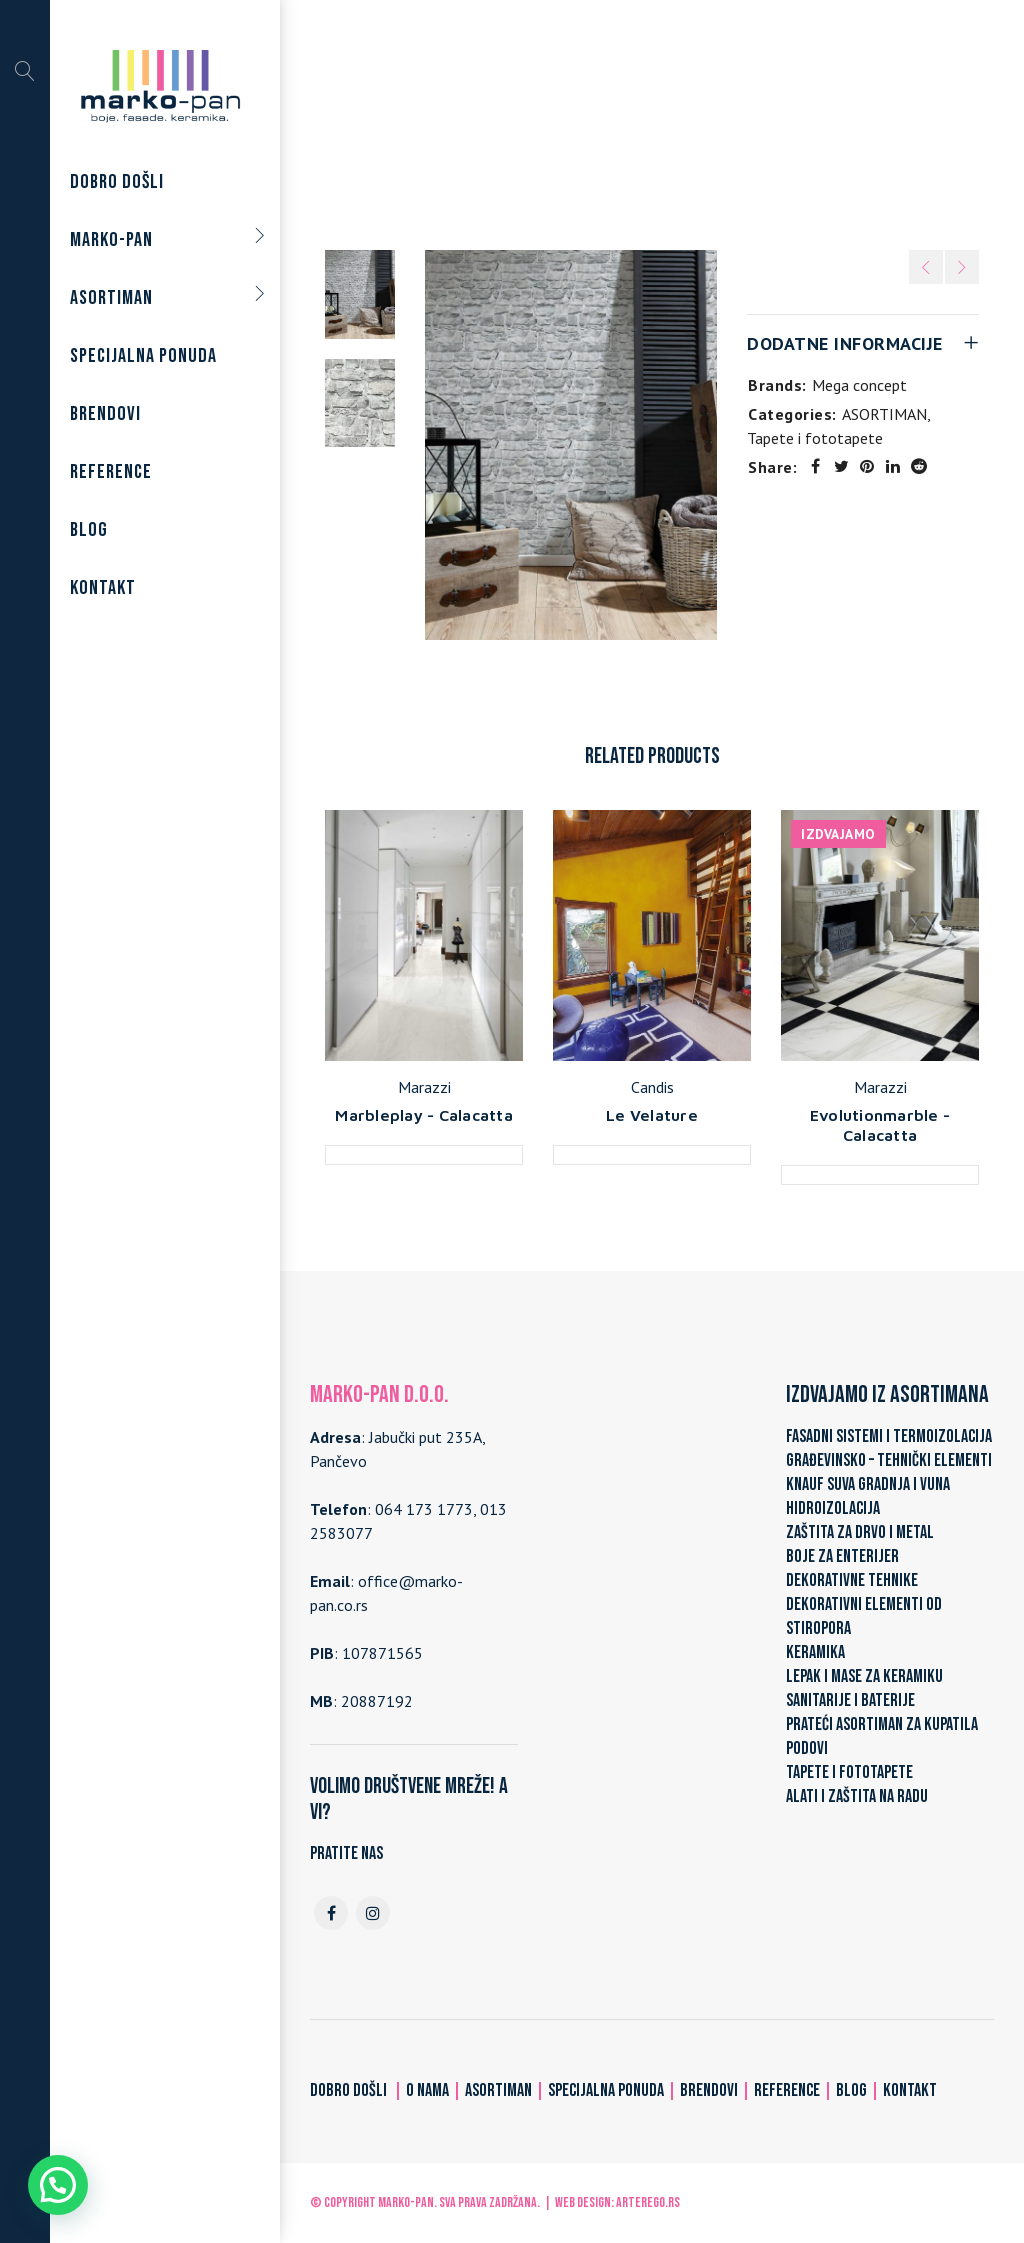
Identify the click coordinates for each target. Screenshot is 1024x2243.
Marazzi (424, 1087)
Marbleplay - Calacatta (424, 1115)
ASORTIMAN (527, 122)
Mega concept (859, 385)
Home (445, 122)
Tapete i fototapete (657, 122)
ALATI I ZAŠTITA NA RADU (857, 1796)
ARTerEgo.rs (648, 2202)
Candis (652, 1087)
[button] (58, 2185)
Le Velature (652, 1115)
